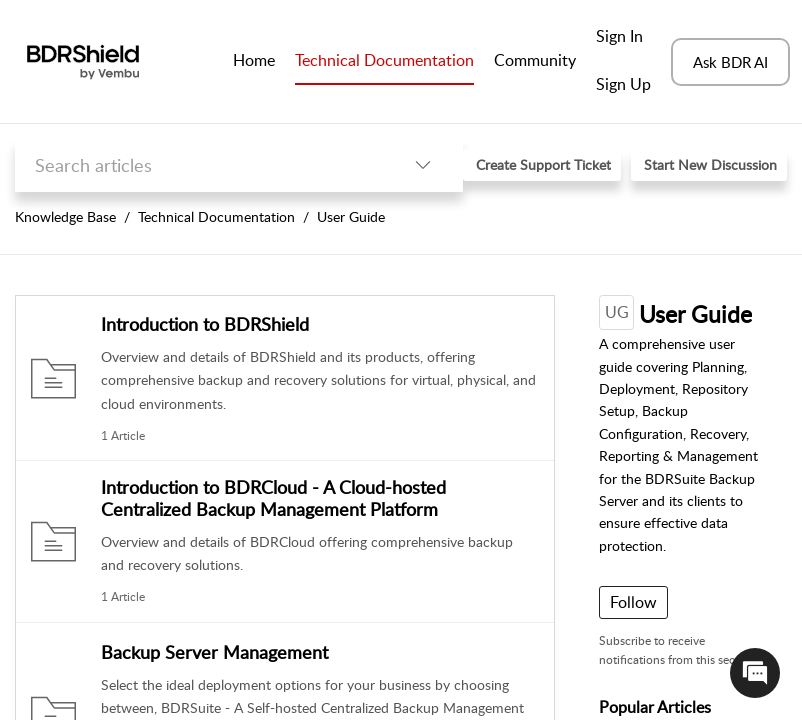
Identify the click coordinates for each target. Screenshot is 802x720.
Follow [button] (633, 602)
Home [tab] (254, 60)
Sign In (619, 36)
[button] (423, 165)
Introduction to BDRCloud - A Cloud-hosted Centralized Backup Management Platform (273, 498)
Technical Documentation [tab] (384, 60)
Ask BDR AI (730, 62)
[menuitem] (623, 38)
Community (535, 60)
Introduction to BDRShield (205, 324)
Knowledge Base (65, 216)
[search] (199, 165)
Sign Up (623, 84)
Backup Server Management (214, 652)
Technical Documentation (216, 216)
